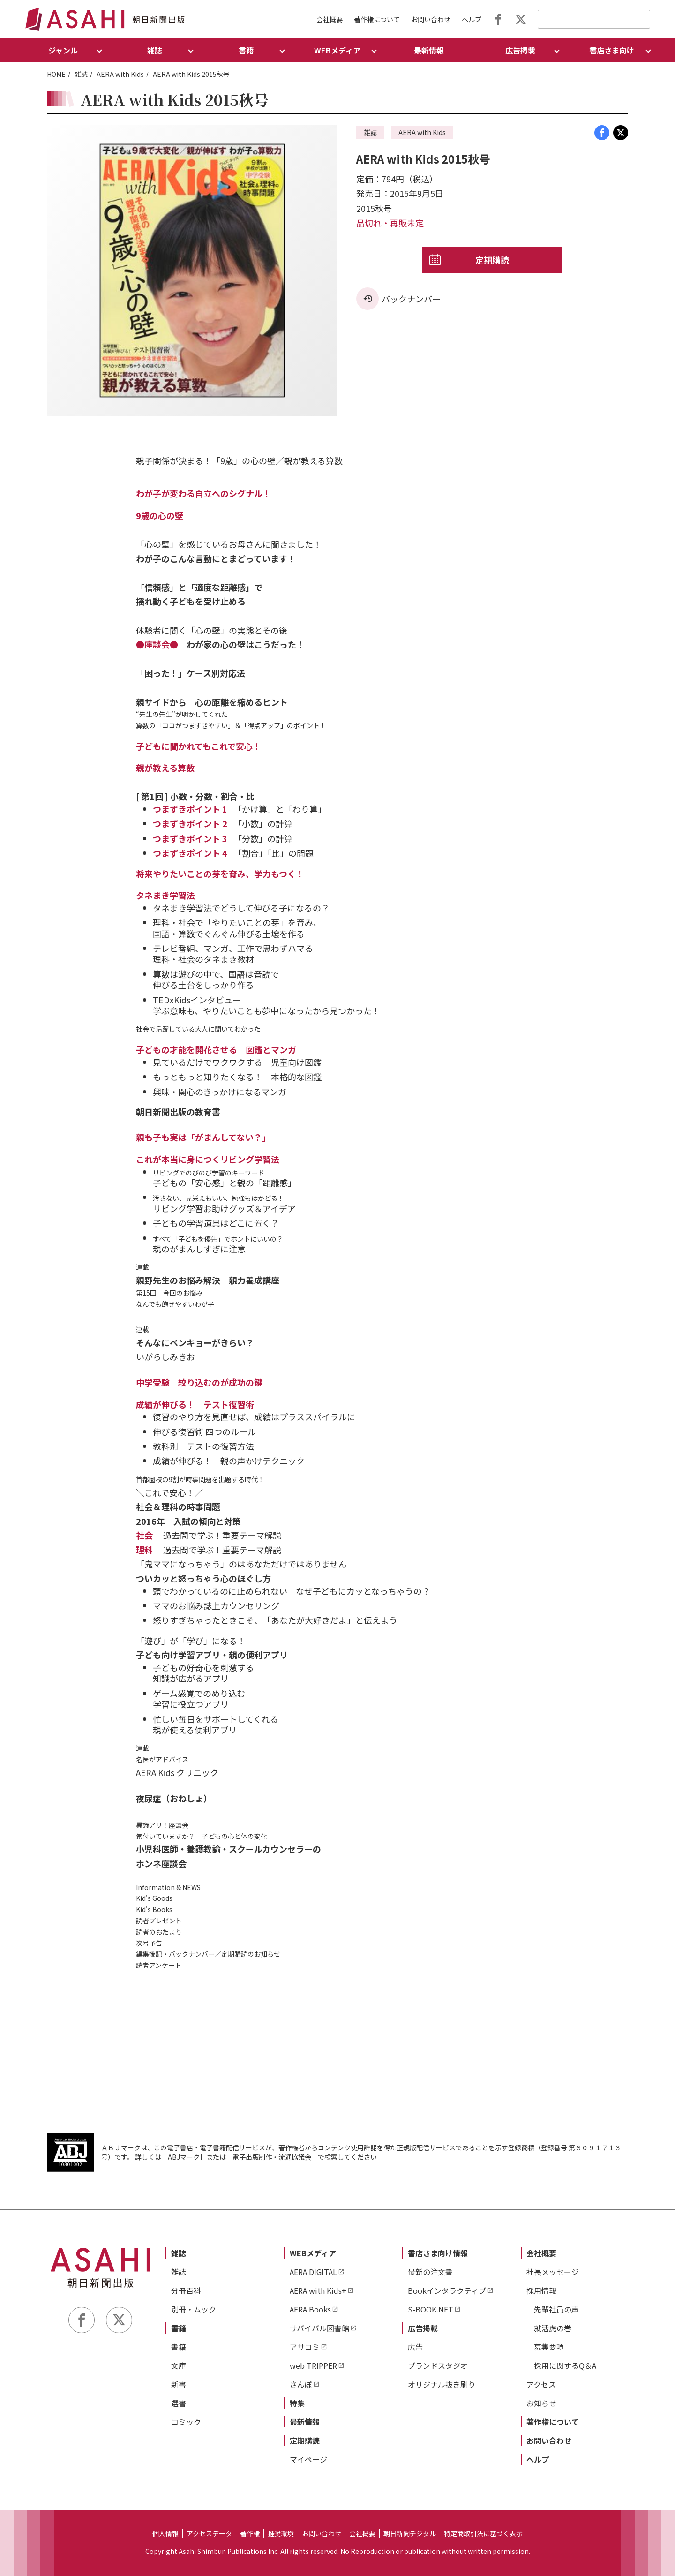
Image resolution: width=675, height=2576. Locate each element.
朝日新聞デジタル (409, 2533)
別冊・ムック (193, 2309)
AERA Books (310, 2309)
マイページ (308, 2459)
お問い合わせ (430, 19)
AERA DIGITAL (313, 2271)
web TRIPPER (313, 2365)
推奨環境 (281, 2533)
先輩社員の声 (556, 2309)
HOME (56, 74)
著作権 (250, 2533)
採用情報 (541, 2290)
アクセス (541, 2384)
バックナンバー (411, 299)
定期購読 (492, 260)
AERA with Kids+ (318, 2290)
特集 (297, 2403)
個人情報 (165, 2533)
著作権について (377, 19)
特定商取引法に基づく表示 (483, 2533)
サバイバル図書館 (319, 2328)
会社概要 (329, 19)
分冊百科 (186, 2290)
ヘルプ (471, 19)
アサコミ (305, 2346)
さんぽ (301, 2384)
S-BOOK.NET (430, 2309)
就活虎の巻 (552, 2328)
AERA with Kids (120, 74)
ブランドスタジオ (438, 2365)
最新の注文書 (430, 2271)
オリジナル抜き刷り (441, 2384)
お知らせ (541, 2403)
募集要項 (549, 2346)
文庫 (178, 2365)
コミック (186, 2421)
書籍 (178, 2328)
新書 (178, 2384)
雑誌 (81, 74)
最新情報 (429, 50)
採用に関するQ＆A (565, 2365)
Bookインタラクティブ (447, 2290)
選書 (178, 2403)
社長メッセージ (552, 2271)
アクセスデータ (209, 2533)
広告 (415, 2346)
